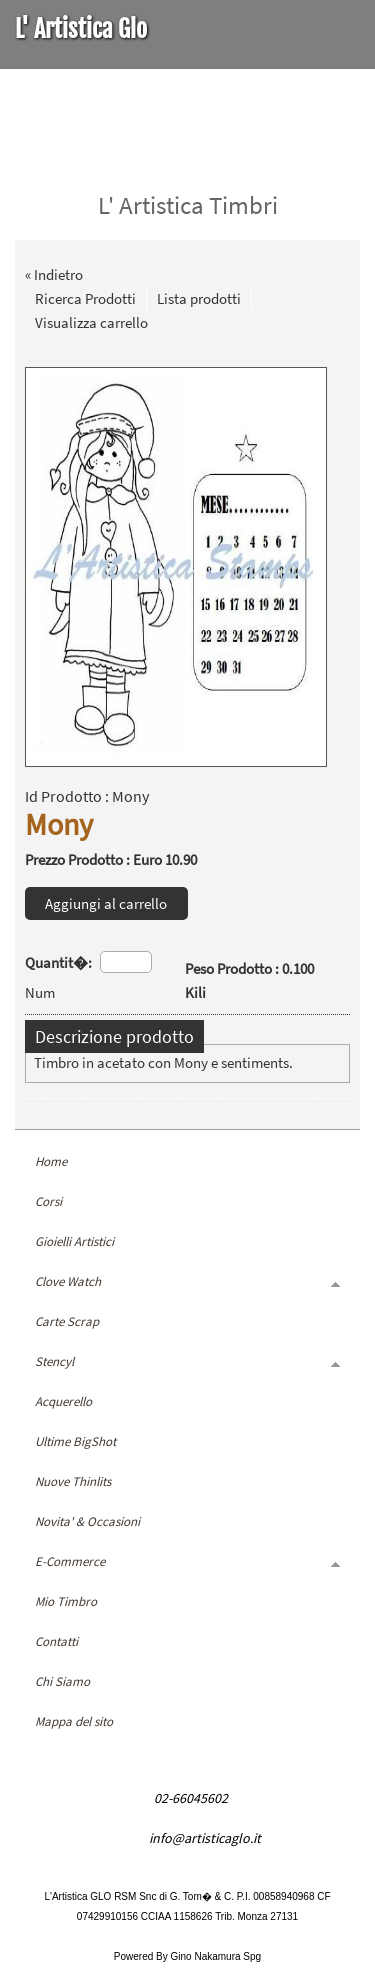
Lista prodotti (199, 298)
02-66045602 (191, 1798)
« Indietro (54, 274)
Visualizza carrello (91, 322)
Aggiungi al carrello (106, 903)
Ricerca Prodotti (85, 298)
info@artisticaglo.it (205, 1838)
